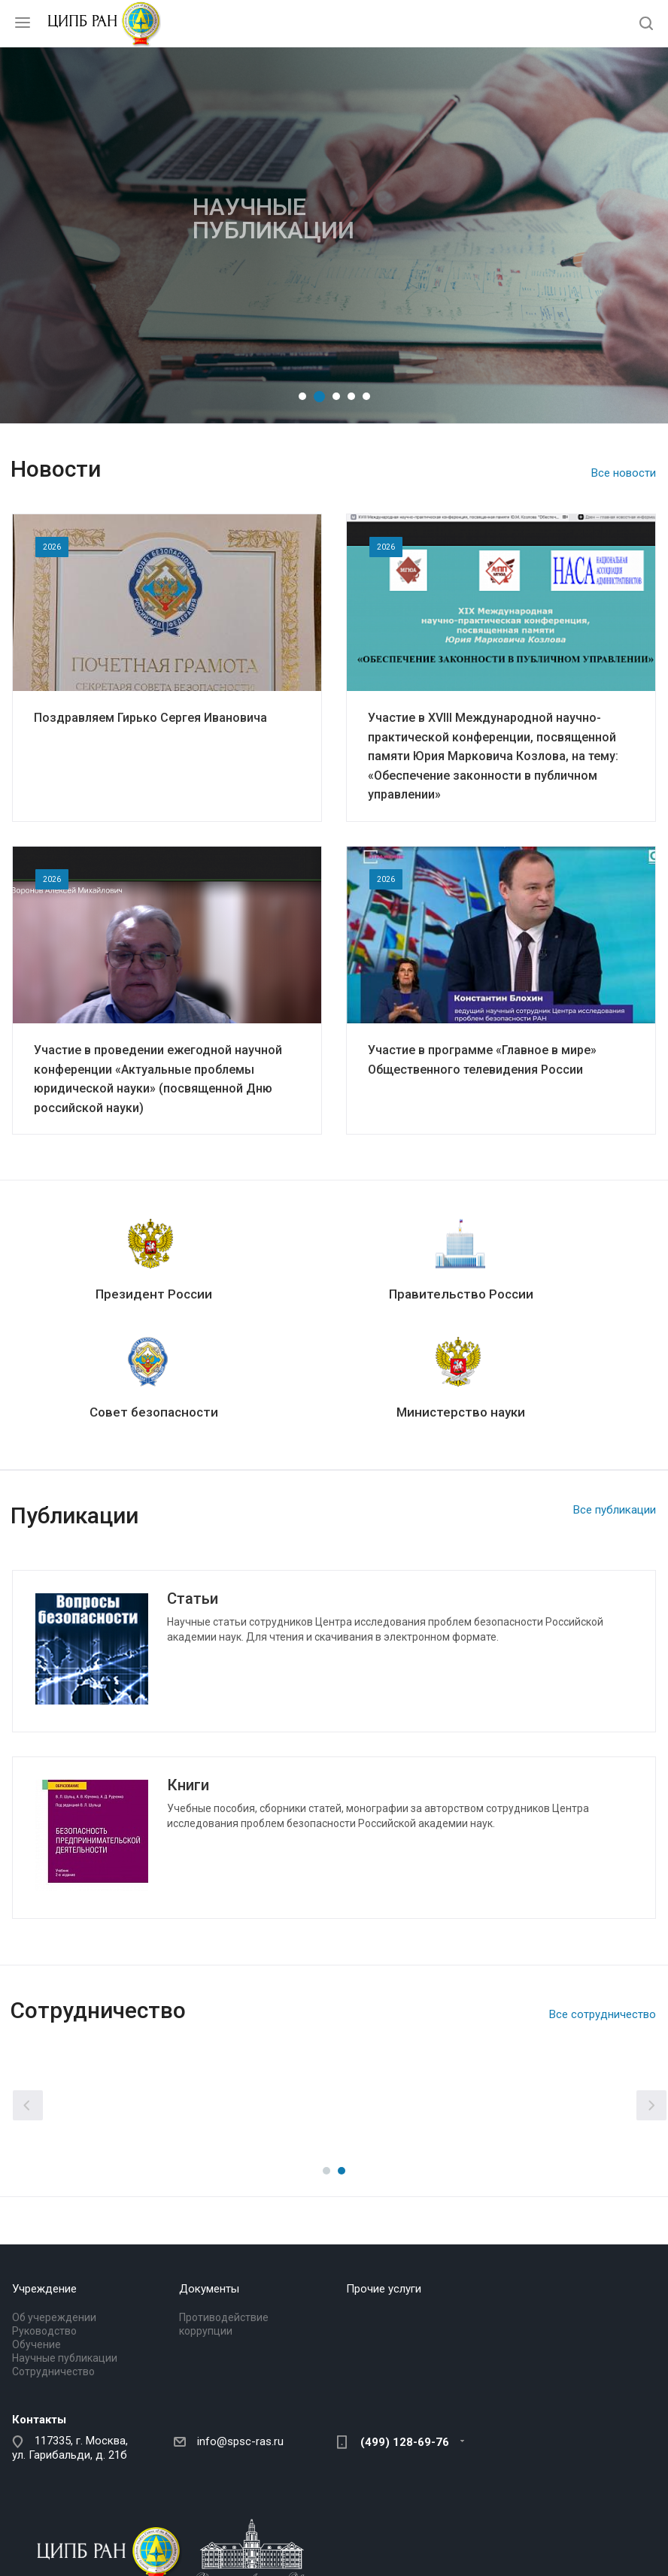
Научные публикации (64, 2358)
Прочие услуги (383, 2289)
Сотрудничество (53, 2371)
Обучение (36, 2344)
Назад (28, 2105)
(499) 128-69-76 (404, 2442)
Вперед (651, 2105)
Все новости (623, 473)
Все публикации (614, 1510)
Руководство (44, 2331)
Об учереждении (54, 2317)
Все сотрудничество (602, 2014)
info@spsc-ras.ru (240, 2441)
